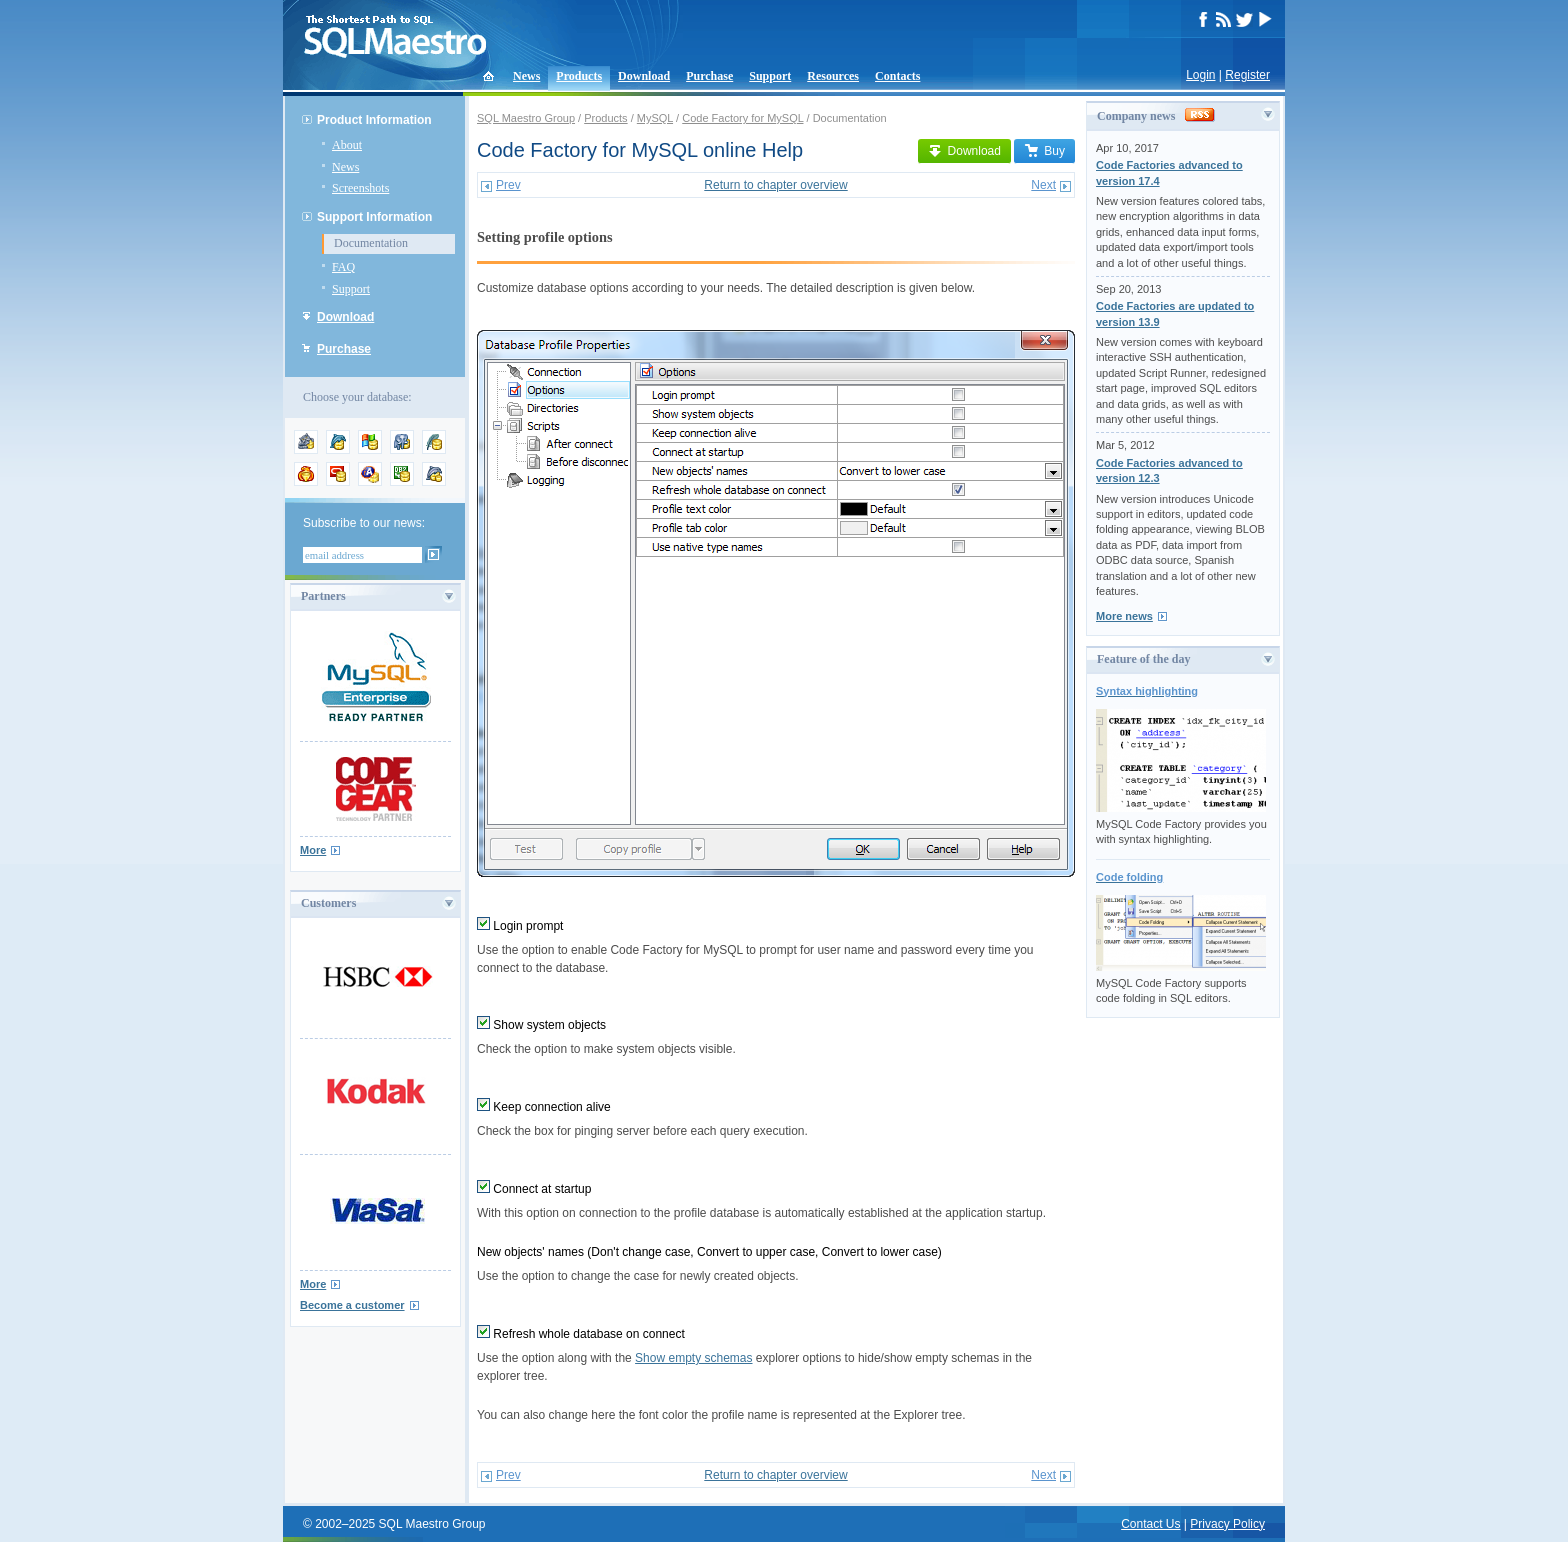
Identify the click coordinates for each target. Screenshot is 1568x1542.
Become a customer (352, 1305)
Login (1200, 75)
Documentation (371, 243)
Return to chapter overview (775, 185)
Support (770, 76)
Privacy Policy (1227, 1524)
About (347, 145)
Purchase (709, 76)
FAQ (343, 267)
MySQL (655, 118)
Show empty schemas (693, 1358)
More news (1124, 616)
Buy (1044, 151)
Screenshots (360, 188)
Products (579, 76)
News (526, 76)
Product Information (374, 120)
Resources (833, 76)
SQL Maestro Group (526, 118)
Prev (508, 185)
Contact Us (1150, 1524)
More (313, 850)
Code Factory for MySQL (742, 118)
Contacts (897, 76)
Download (644, 76)
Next (1043, 185)
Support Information (374, 217)
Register (1247, 75)
